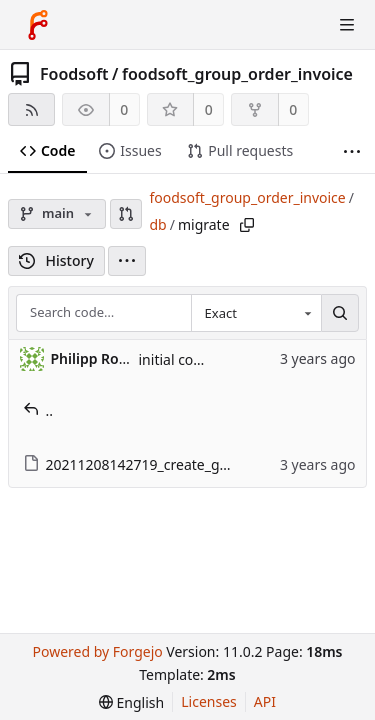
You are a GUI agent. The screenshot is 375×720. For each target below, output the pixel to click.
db (157, 224)
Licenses (209, 701)
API (265, 701)
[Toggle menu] (347, 25)
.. (38, 410)
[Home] (38, 25)
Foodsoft (74, 74)
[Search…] (340, 313)
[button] (126, 214)
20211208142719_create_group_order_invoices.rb (197, 464)
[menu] (127, 261)
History (56, 260)
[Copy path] (247, 225)
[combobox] (256, 313)
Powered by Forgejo (97, 651)
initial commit (184, 359)
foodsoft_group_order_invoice (237, 74)
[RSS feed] (31, 109)
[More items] (352, 151)
